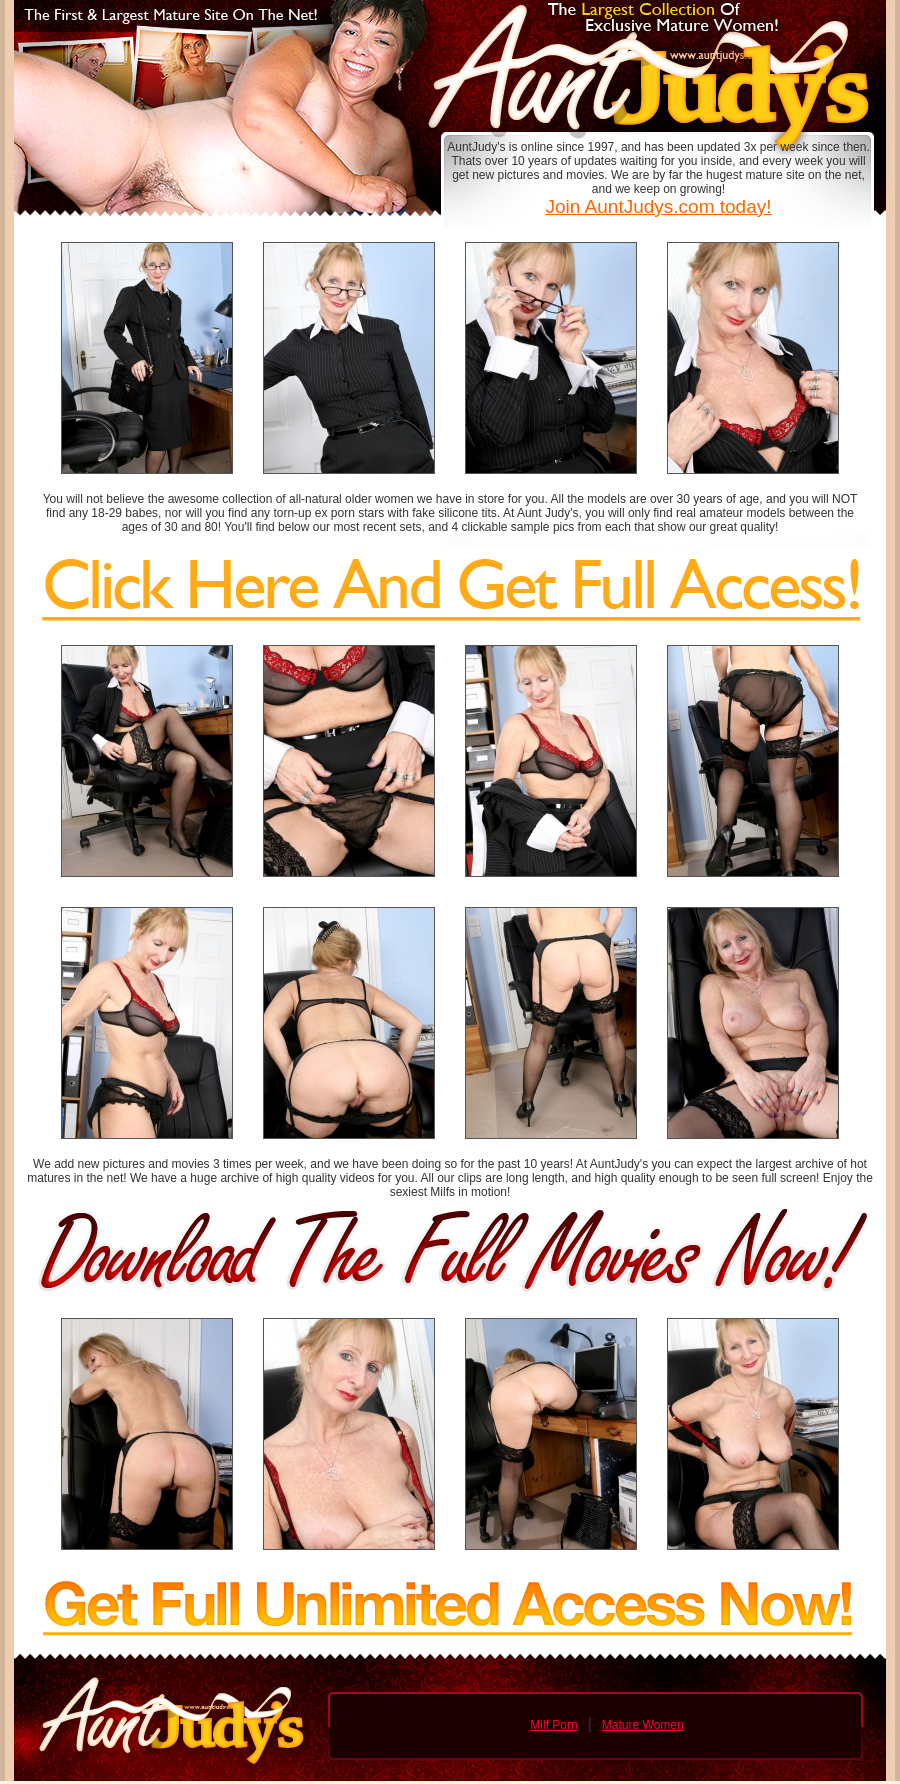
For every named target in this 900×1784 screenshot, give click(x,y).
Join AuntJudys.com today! (658, 206)
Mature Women (643, 1725)
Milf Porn (553, 1725)
